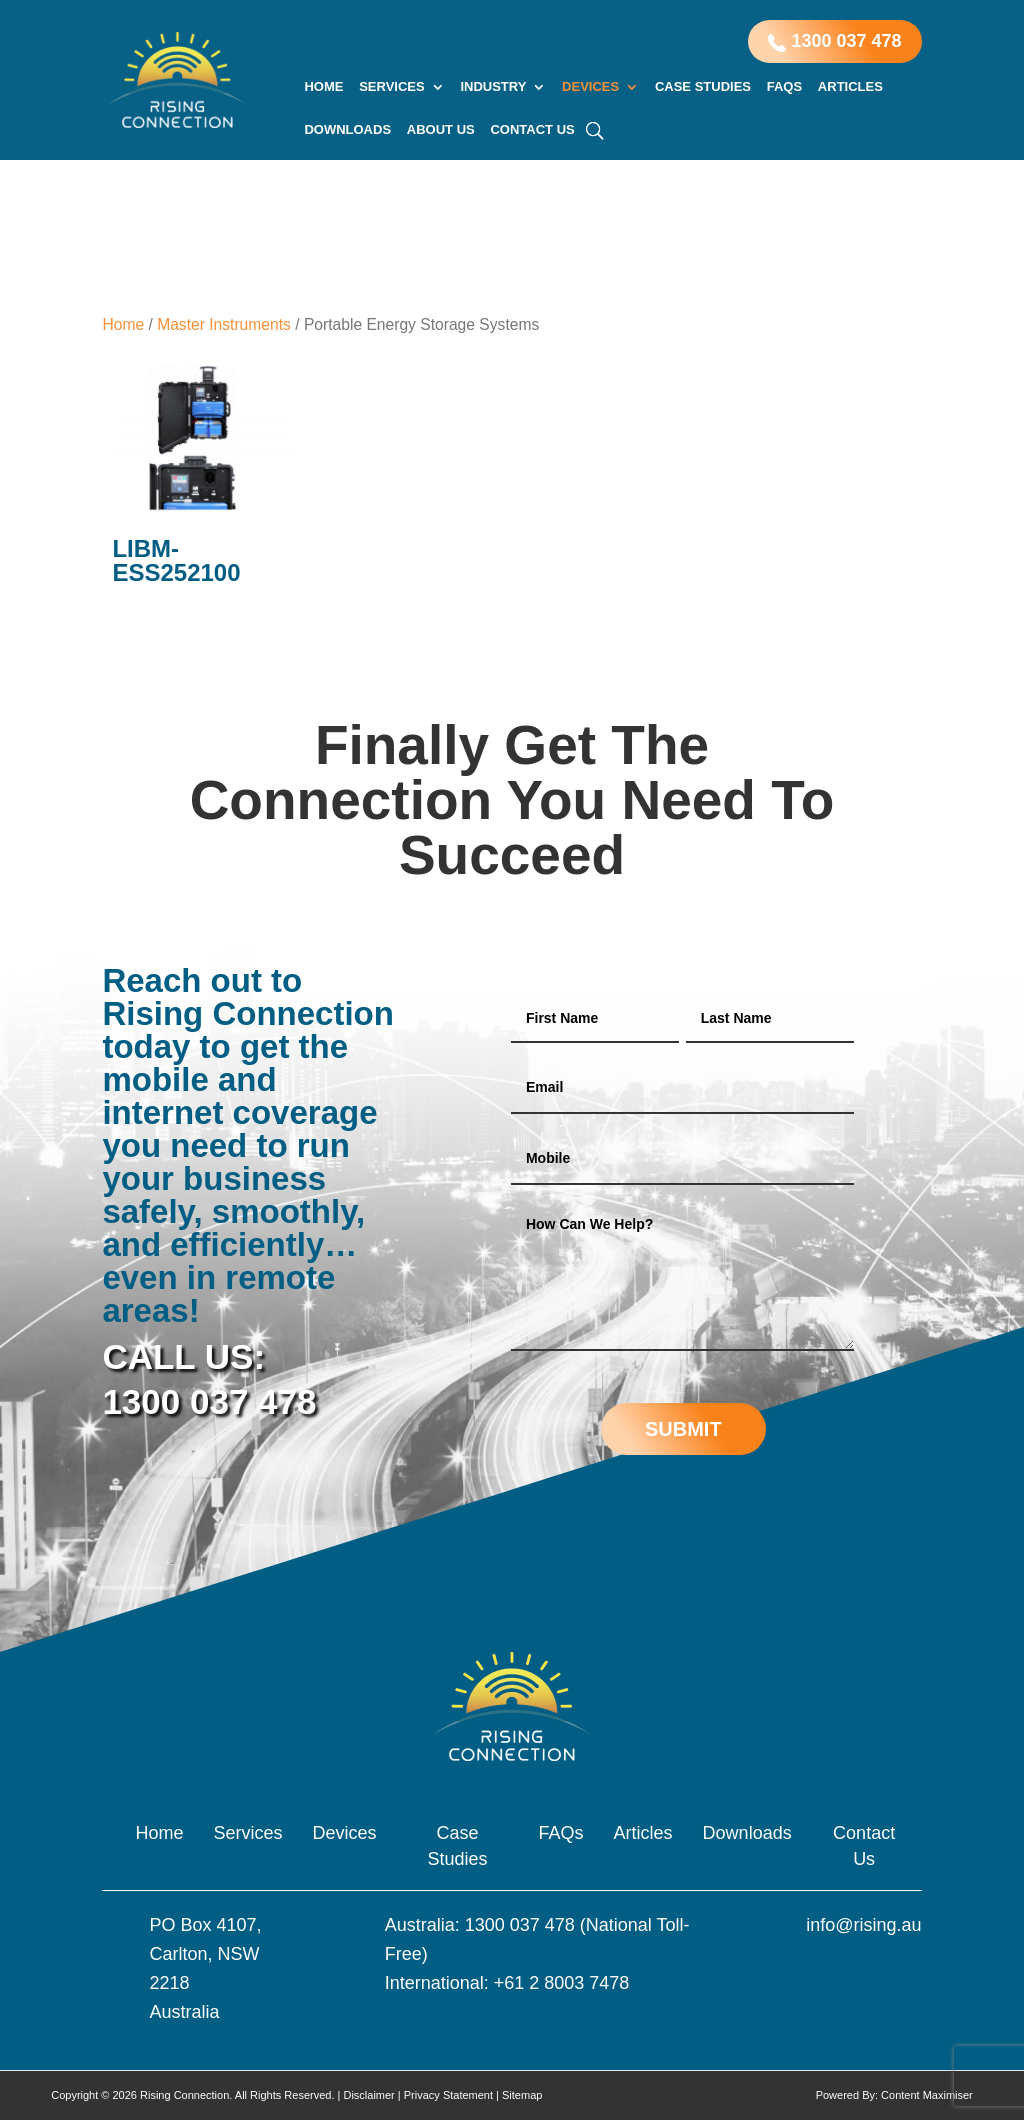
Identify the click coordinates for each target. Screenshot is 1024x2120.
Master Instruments (224, 324)
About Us (441, 130)
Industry (493, 87)
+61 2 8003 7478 (562, 1983)
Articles (850, 87)
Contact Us (532, 130)
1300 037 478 (834, 41)
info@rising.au (863, 1925)
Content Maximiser (927, 2095)
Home (323, 87)
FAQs (784, 87)
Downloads (347, 130)
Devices (590, 87)
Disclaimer (368, 2095)
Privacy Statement (448, 2095)
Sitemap (522, 2095)
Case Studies (703, 87)
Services (392, 87)
